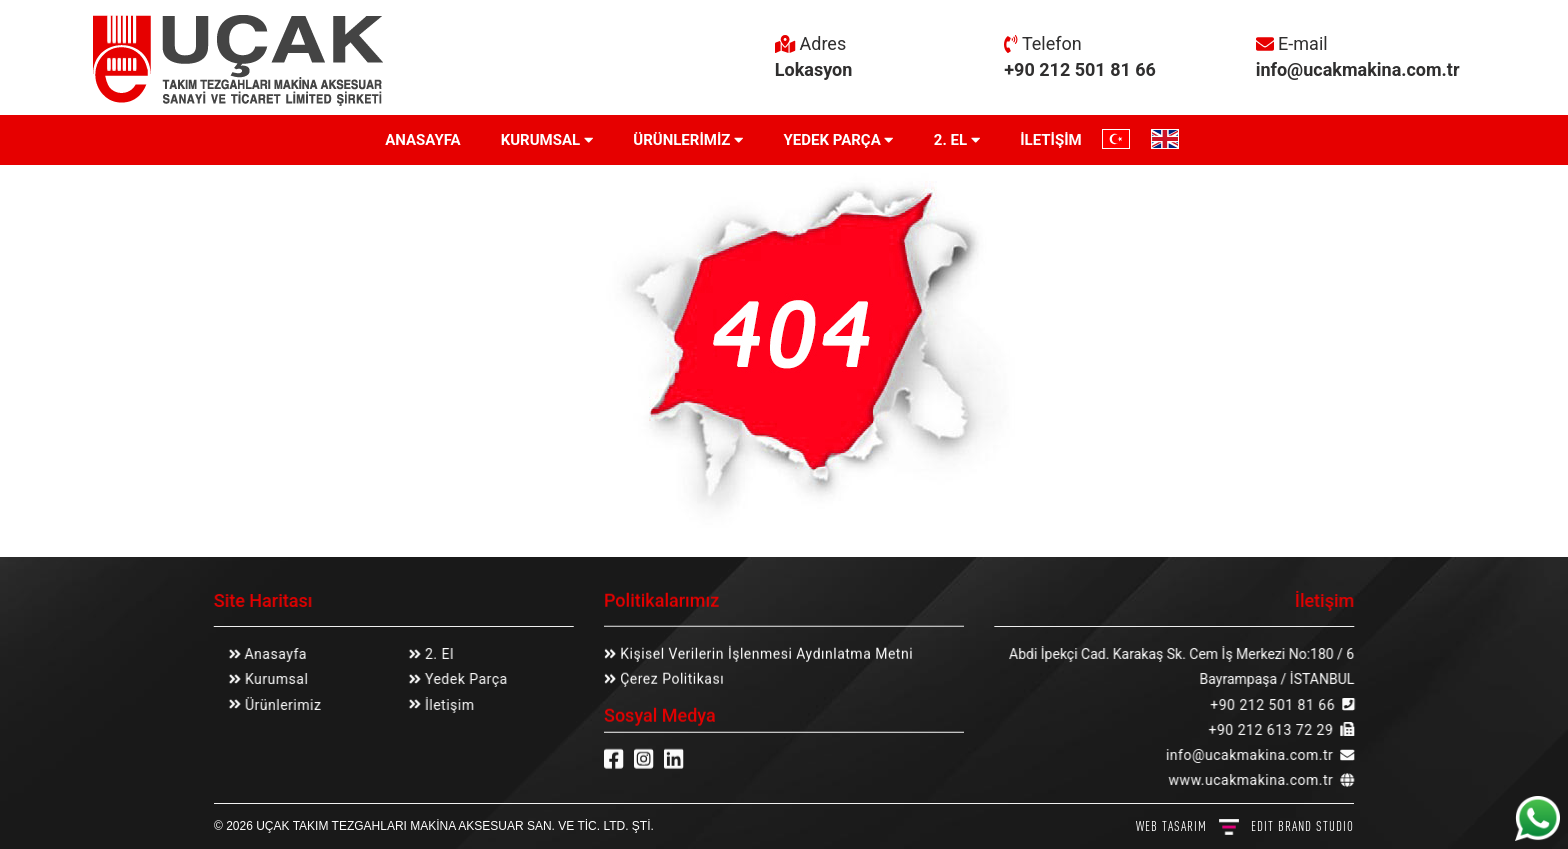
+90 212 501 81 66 (1080, 69)
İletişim (447, 705)
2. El (436, 654)
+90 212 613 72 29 (1271, 730)
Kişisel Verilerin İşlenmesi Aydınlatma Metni (764, 653)
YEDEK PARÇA (839, 140)
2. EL (957, 140)
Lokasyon (814, 69)
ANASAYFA (422, 140)
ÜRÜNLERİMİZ (688, 140)
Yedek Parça (463, 679)
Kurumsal (273, 679)
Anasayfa (275, 654)
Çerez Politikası (670, 679)
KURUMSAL (547, 140)
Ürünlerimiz (280, 705)
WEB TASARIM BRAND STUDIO (1245, 826)
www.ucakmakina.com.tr (1251, 780)
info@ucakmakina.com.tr (1358, 69)
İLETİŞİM (1051, 140)
